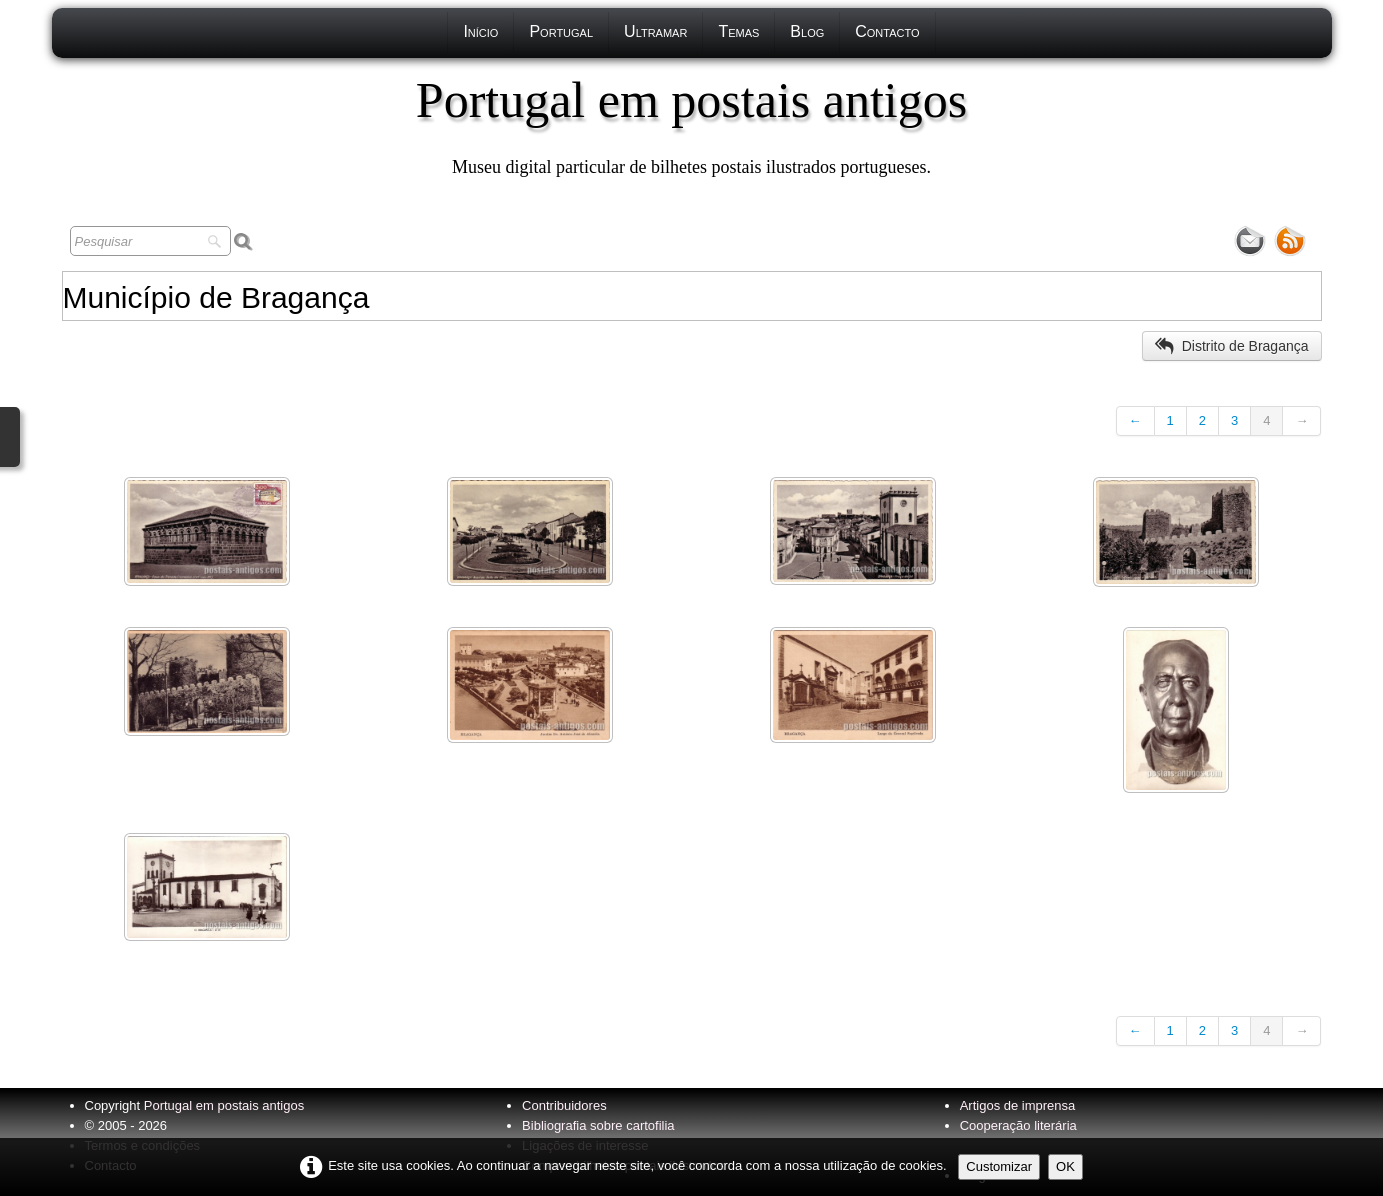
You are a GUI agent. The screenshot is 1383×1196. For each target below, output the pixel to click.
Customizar (999, 1166)
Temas (738, 31)
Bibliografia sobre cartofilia (598, 1125)
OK (1065, 1166)
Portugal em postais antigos (224, 1105)
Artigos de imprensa (1018, 1105)
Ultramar (655, 31)
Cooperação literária (1018, 1125)
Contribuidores (564, 1105)
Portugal (561, 31)
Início (480, 31)
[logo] (691, 125)
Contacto (887, 31)
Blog (807, 31)
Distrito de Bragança (1232, 346)
